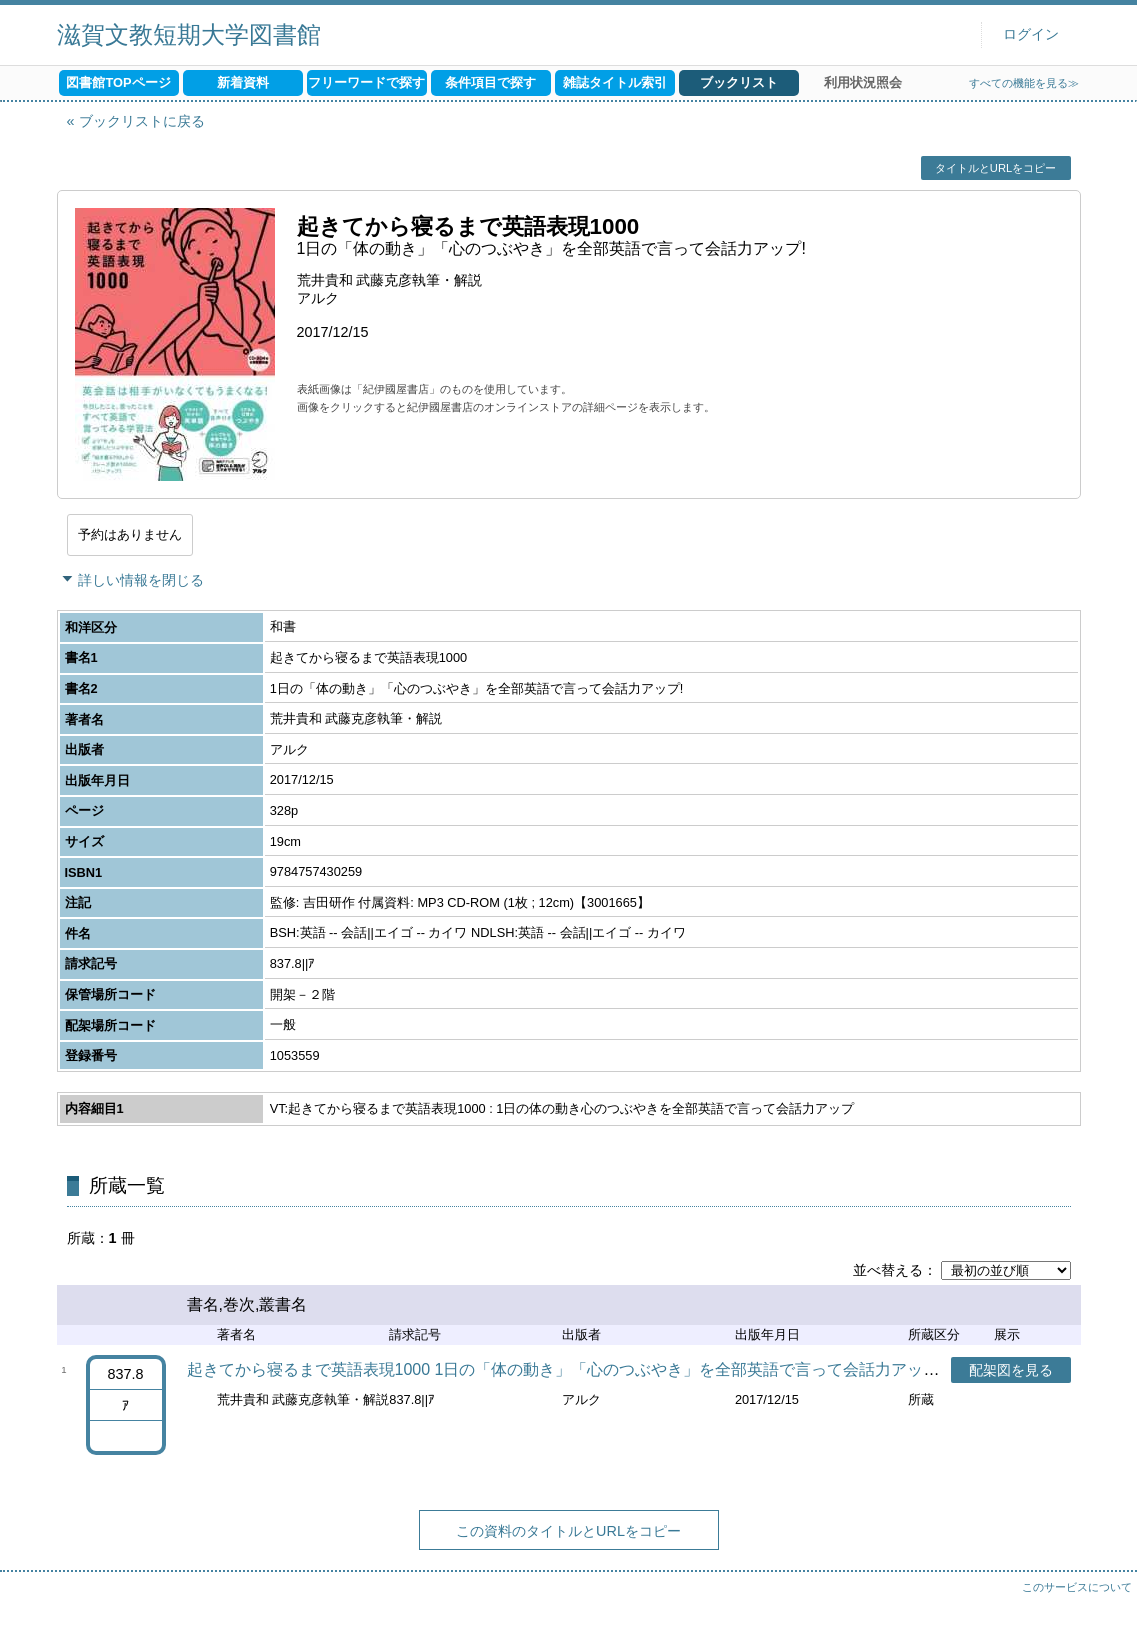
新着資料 (243, 82)
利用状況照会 (863, 82)
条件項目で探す (490, 82)
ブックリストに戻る (142, 121)
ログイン (1031, 34)
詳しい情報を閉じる (141, 580)
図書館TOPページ (118, 82)
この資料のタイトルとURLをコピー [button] (568, 1531)
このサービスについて (1077, 1587)
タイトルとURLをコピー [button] (995, 168)
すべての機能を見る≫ (1024, 83)
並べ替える (888, 1270)
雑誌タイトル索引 (615, 82)
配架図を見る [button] (1011, 1370)
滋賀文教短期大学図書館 (189, 34)
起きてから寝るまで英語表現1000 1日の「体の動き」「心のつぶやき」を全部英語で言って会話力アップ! (565, 1369)
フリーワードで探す (366, 82)
